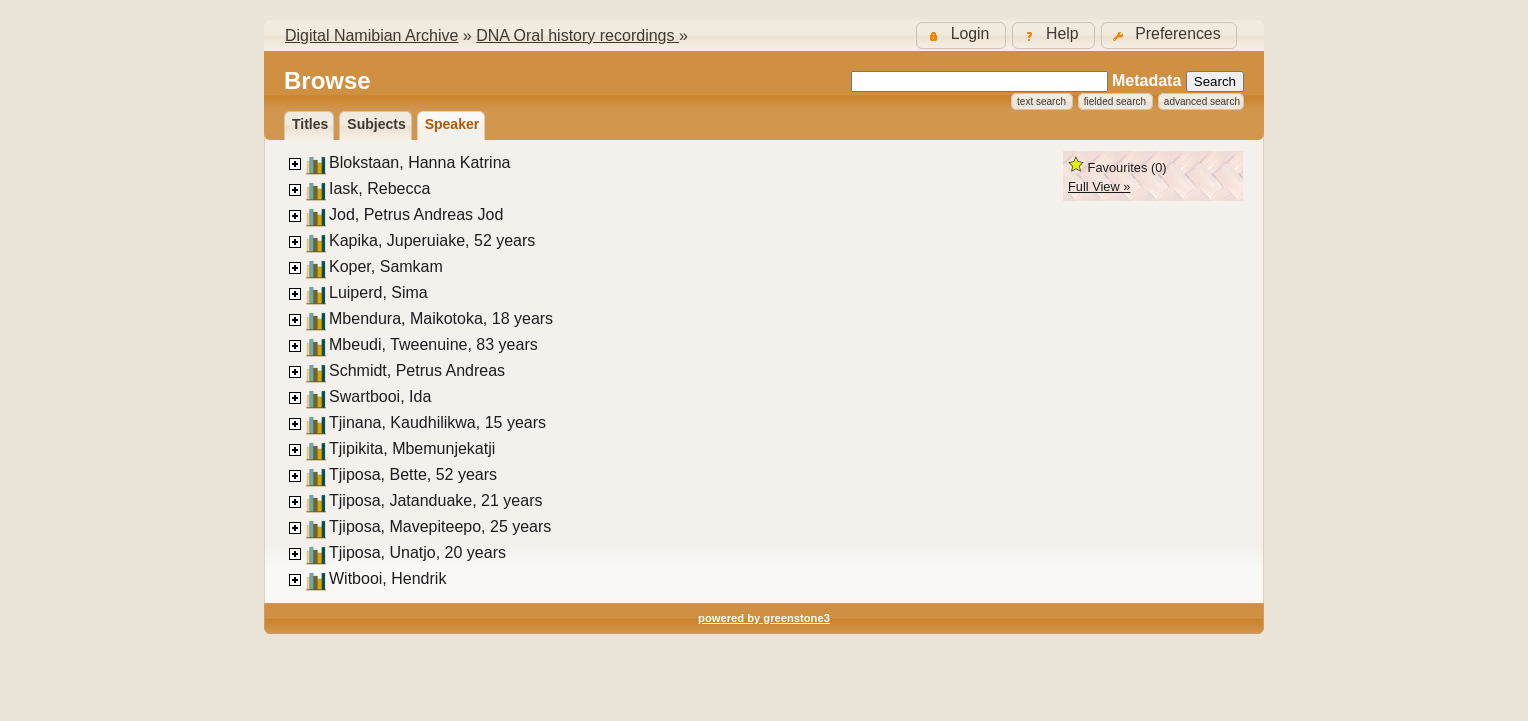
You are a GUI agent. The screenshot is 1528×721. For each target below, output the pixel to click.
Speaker (452, 124)
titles (310, 124)
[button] (1169, 35)
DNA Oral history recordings (577, 35)
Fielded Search (1115, 101)
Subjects (376, 124)
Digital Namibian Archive (371, 35)
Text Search (1041, 101)
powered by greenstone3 (764, 618)
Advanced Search (1202, 101)
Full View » (1099, 186)
